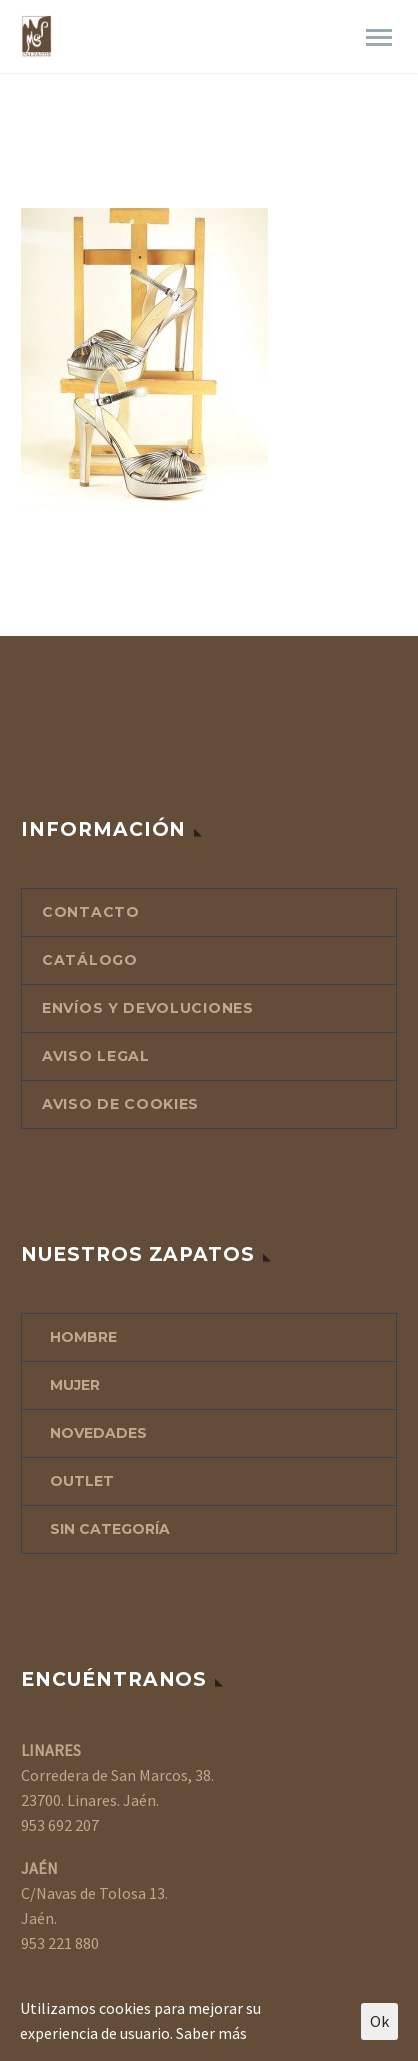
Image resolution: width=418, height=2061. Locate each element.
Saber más (211, 2033)
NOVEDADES (98, 1433)
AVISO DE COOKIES (120, 1104)
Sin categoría (110, 1529)
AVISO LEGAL (96, 1056)
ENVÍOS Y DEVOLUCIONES (148, 1008)
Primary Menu (379, 37)
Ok (379, 2021)
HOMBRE (83, 1337)
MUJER (75, 1385)
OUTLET (82, 1481)
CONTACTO (91, 912)
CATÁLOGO (90, 960)
